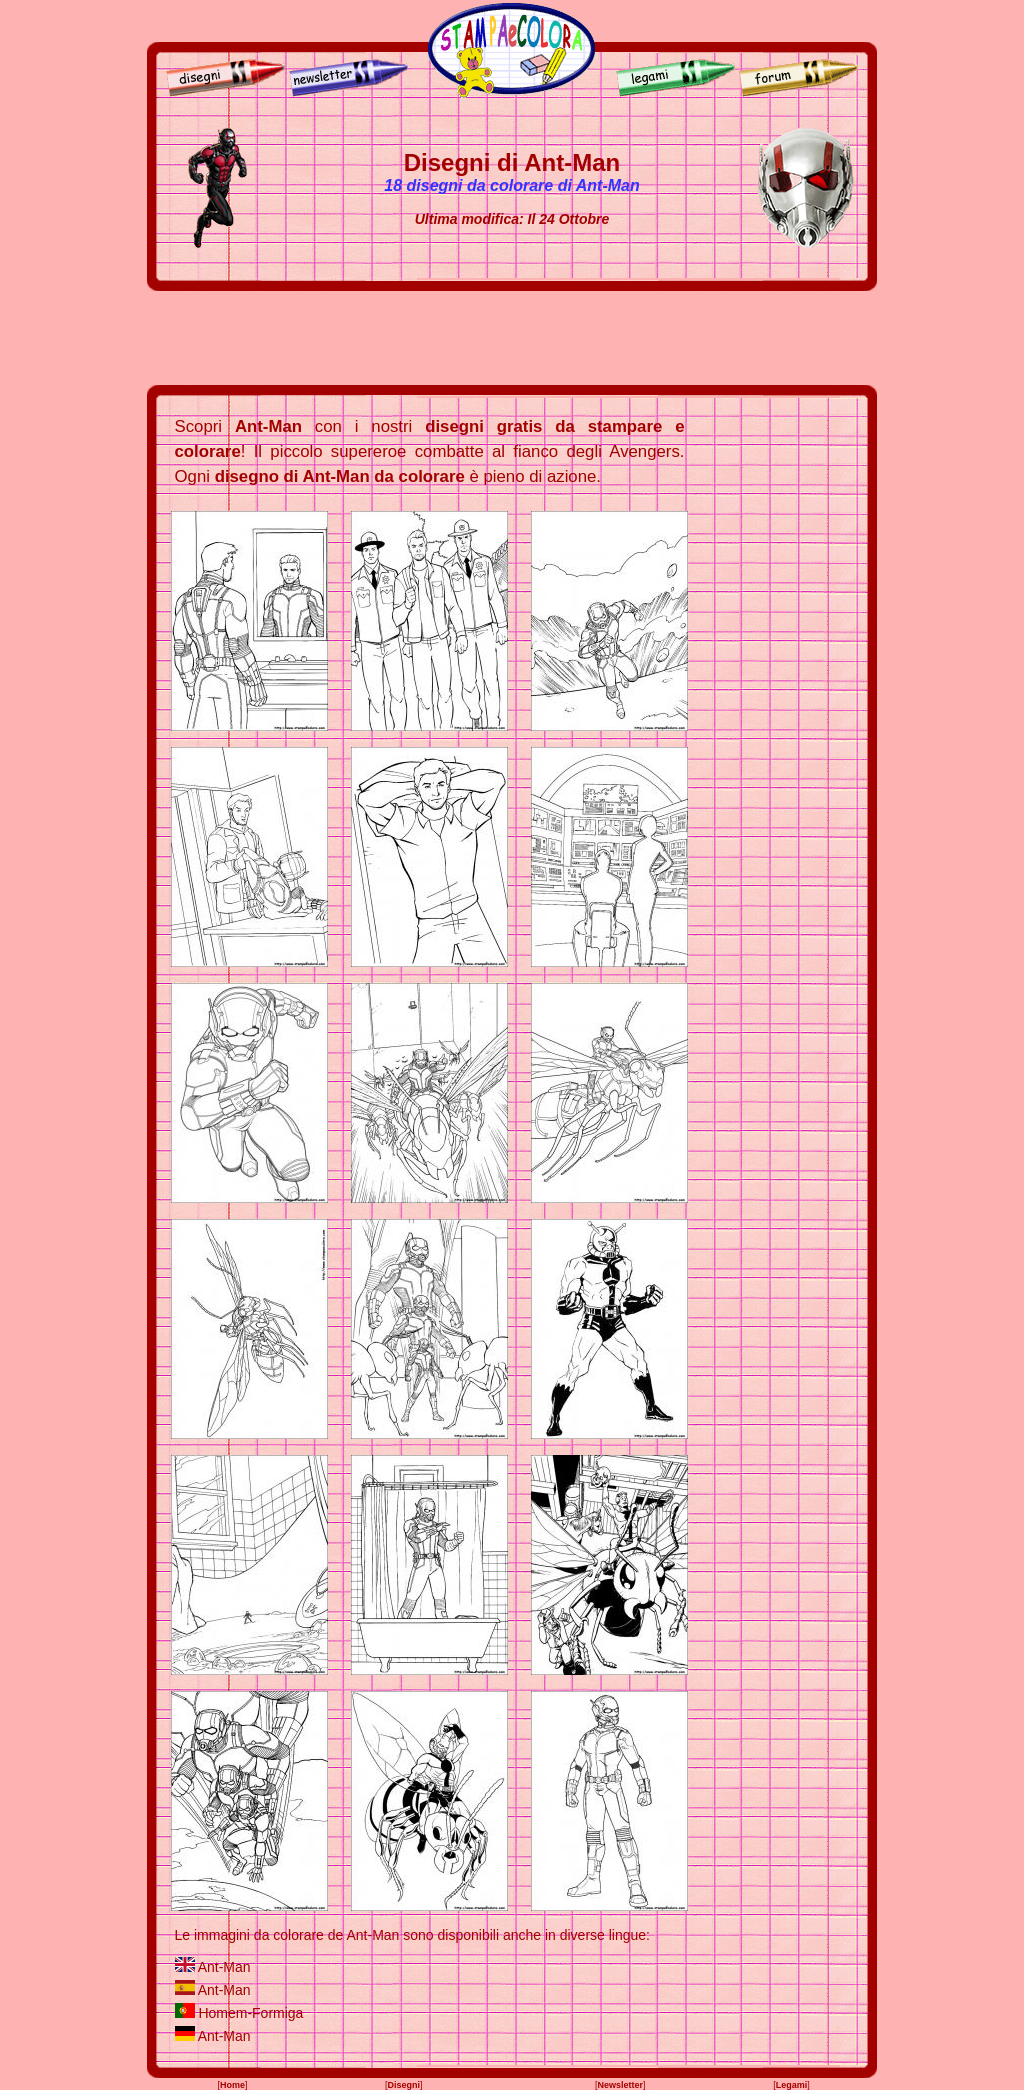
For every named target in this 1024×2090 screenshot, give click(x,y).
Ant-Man (224, 1967)
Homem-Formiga (250, 2013)
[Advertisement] (512, 338)
